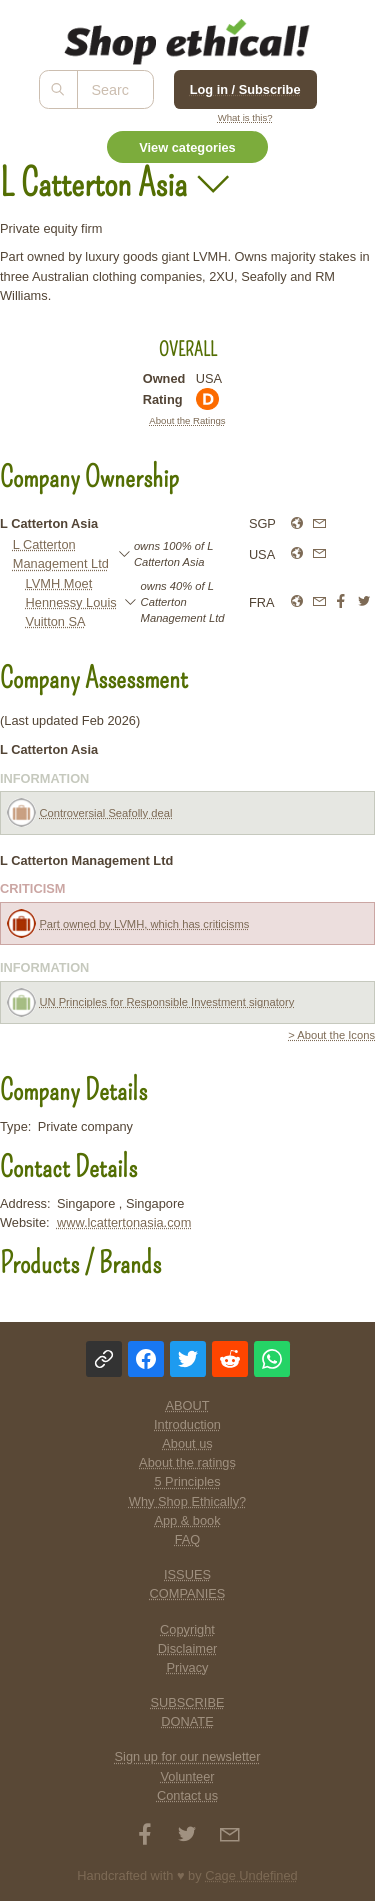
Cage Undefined (251, 1875)
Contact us (187, 1795)
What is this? (245, 117)
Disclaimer (188, 1648)
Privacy (188, 1667)
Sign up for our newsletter (188, 1756)
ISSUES (187, 1574)
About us (187, 1443)
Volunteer (187, 1776)
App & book (187, 1520)
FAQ (188, 1539)
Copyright (187, 1629)
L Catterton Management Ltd (61, 554)
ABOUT (187, 1405)
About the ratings (187, 1462)
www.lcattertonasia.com (124, 1222)
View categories (187, 147)
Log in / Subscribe (245, 89)
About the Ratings (187, 420)
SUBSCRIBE (188, 1702)
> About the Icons (331, 1035)
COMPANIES (188, 1593)
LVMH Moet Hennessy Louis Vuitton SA (71, 602)
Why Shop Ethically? (187, 1501)
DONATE (187, 1721)
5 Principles (187, 1481)
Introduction (187, 1424)
